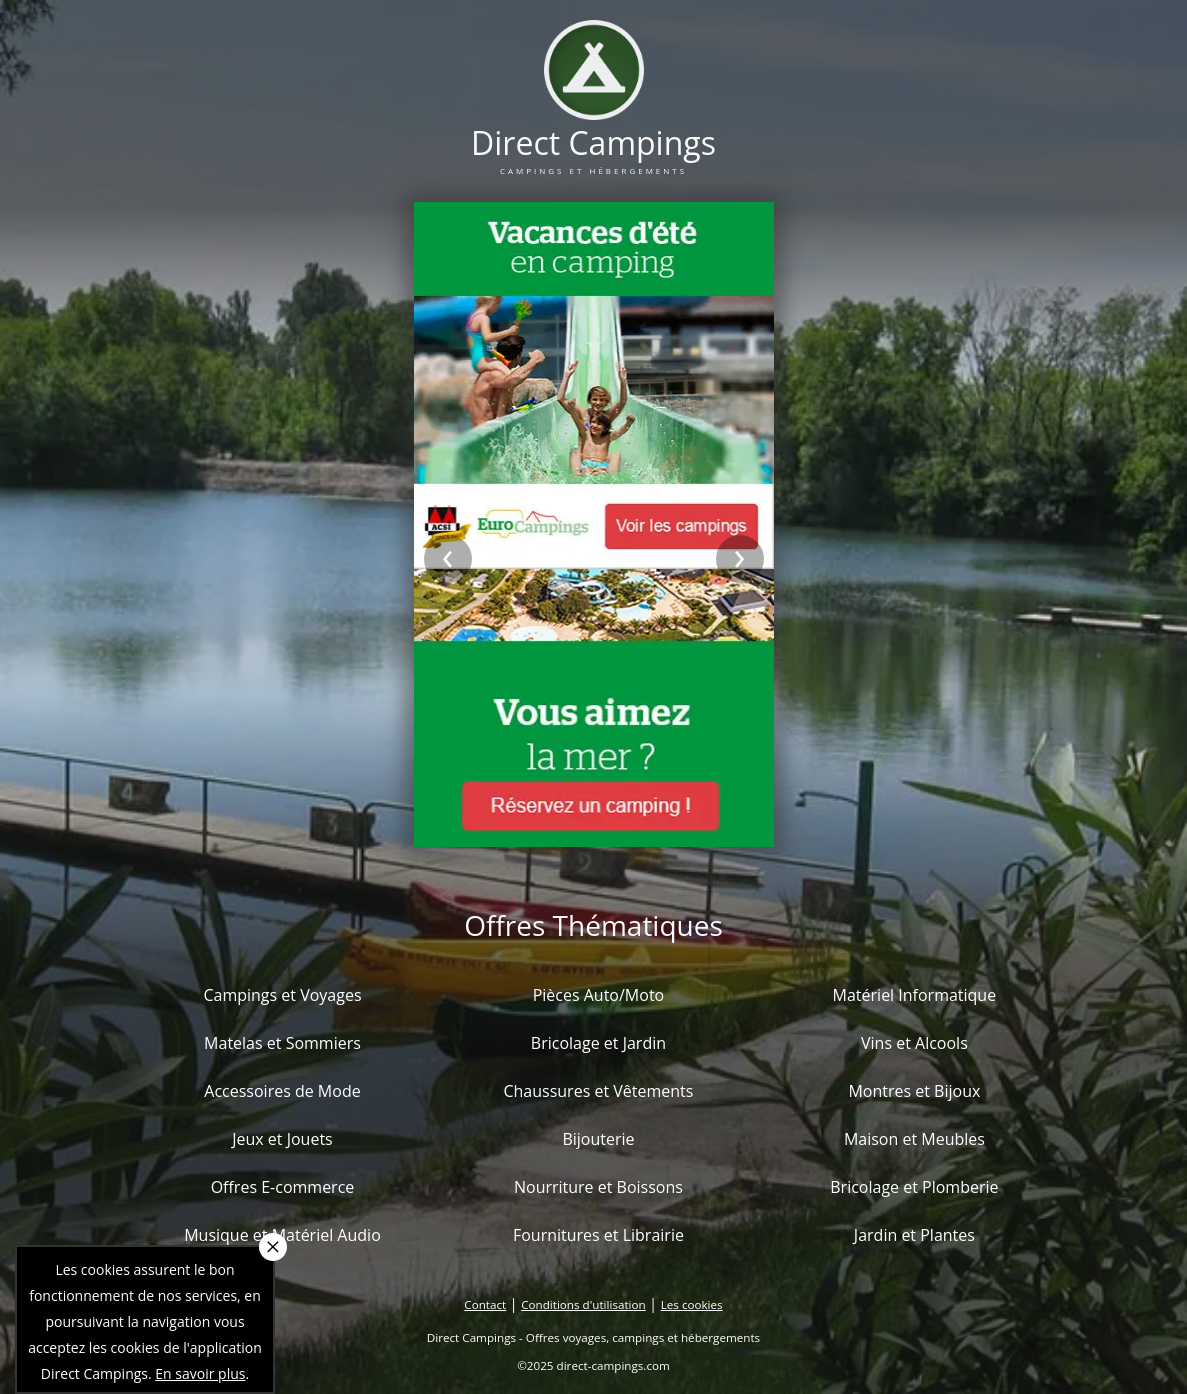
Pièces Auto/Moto (599, 995)
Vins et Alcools (914, 1043)
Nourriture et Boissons (598, 1187)
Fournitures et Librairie (598, 1235)
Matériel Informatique (915, 995)
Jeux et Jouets (282, 1139)
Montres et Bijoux (914, 1091)
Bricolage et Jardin (598, 1043)
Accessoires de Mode (282, 1091)
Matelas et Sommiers (282, 1043)
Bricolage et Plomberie (914, 1187)
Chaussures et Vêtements (598, 1091)
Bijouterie (598, 1139)
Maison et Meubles (914, 1139)
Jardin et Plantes (914, 1235)
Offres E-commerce (283, 1187)
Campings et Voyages (282, 995)
